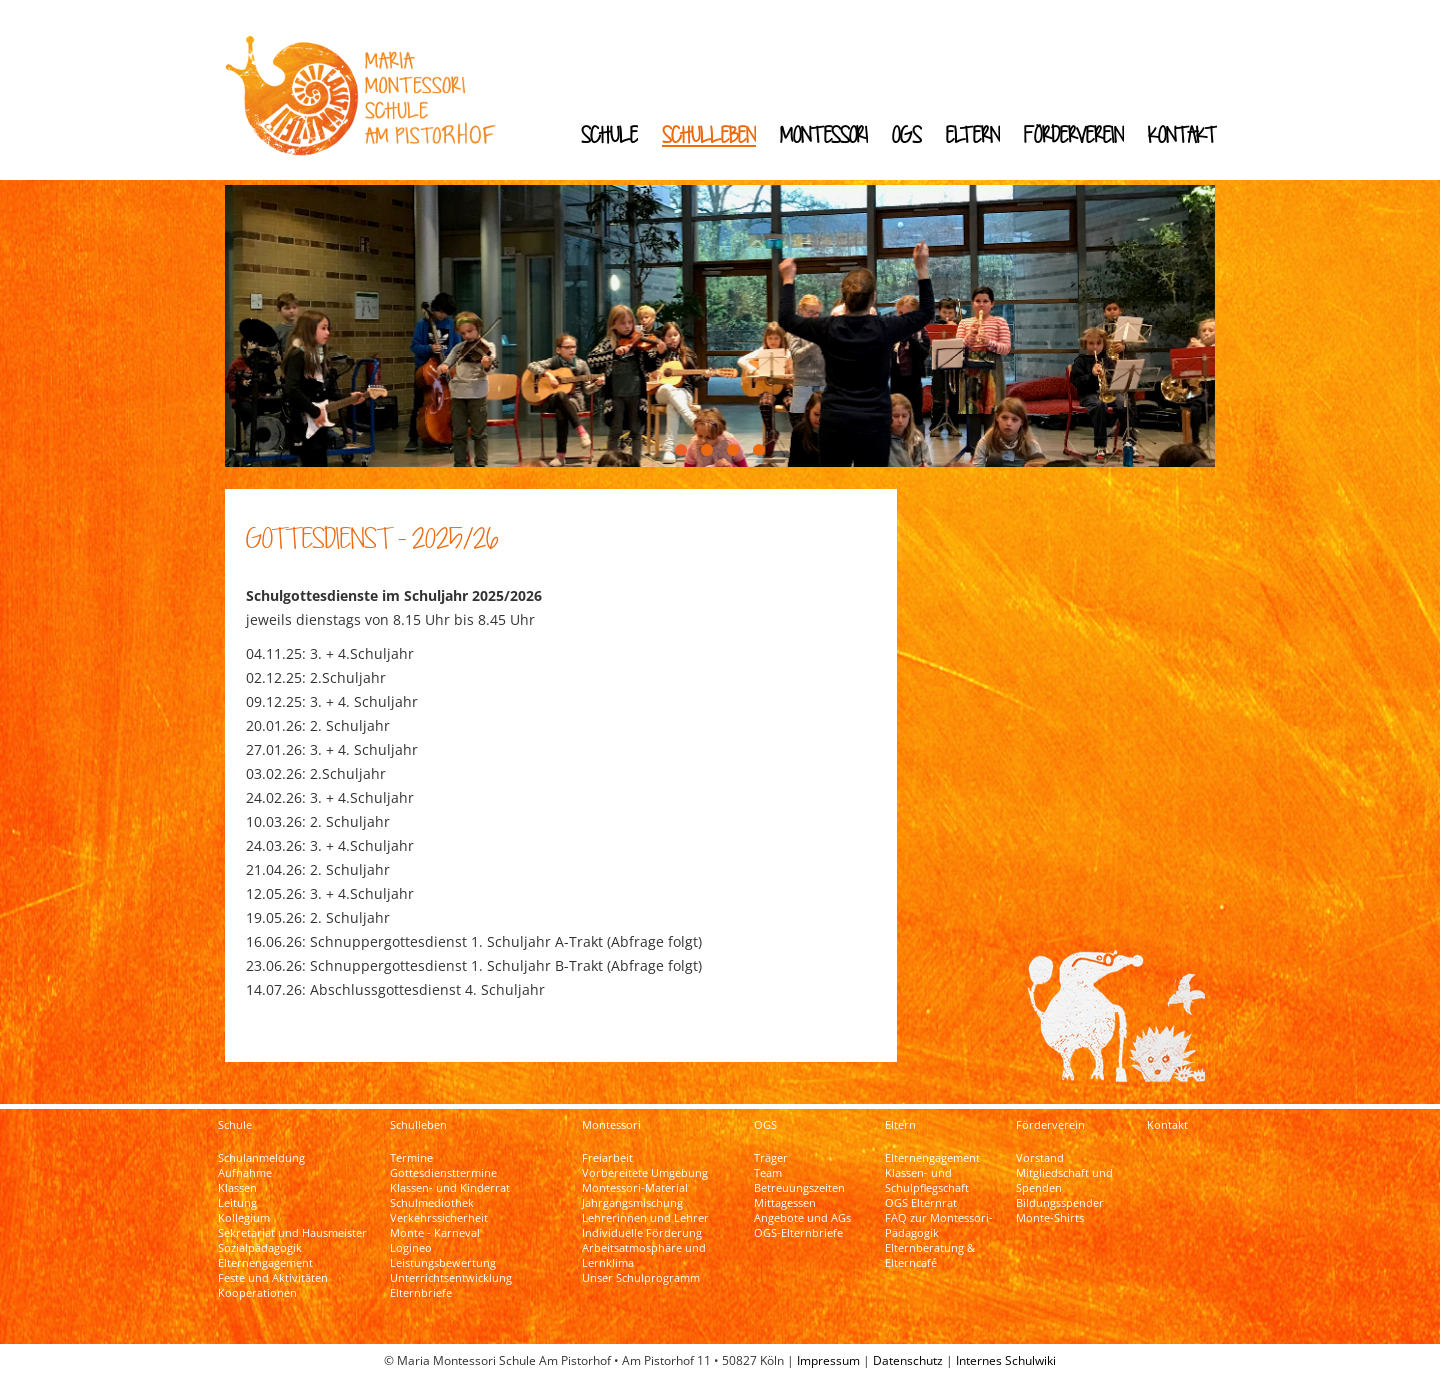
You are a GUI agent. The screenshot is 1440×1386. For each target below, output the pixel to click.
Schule (609, 134)
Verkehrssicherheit (439, 1218)
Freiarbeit (607, 1158)
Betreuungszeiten (799, 1188)
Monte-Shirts (1050, 1218)
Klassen (237, 1188)
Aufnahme (245, 1173)
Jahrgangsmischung (632, 1203)
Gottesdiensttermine (443, 1173)
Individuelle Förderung (642, 1233)
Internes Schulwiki (1006, 1360)
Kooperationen (257, 1293)
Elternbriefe (421, 1293)
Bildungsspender (1060, 1203)
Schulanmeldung (261, 1158)
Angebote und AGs (802, 1218)
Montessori (824, 134)
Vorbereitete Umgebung (645, 1173)
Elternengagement (265, 1263)
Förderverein (1074, 134)
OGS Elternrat (921, 1203)
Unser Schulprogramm (641, 1278)
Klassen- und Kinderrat (450, 1188)
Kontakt (1182, 134)
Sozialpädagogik (260, 1248)
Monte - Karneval (435, 1233)
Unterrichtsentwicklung (451, 1278)
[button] (681, 450)
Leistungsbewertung (443, 1263)
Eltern (973, 134)
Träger (771, 1158)
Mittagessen (785, 1203)
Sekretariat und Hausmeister (292, 1233)
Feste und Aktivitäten (273, 1278)
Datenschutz (908, 1360)
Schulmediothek (432, 1203)
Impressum (828, 1360)
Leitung (237, 1203)
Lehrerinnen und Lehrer (645, 1218)
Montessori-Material (635, 1188)
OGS (907, 134)
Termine (411, 1158)
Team (768, 1173)
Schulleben (709, 134)
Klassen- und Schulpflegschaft (927, 1180)
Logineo (411, 1248)
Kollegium (244, 1218)
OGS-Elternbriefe (798, 1233)
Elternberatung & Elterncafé (930, 1255)
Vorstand (1040, 1158)
